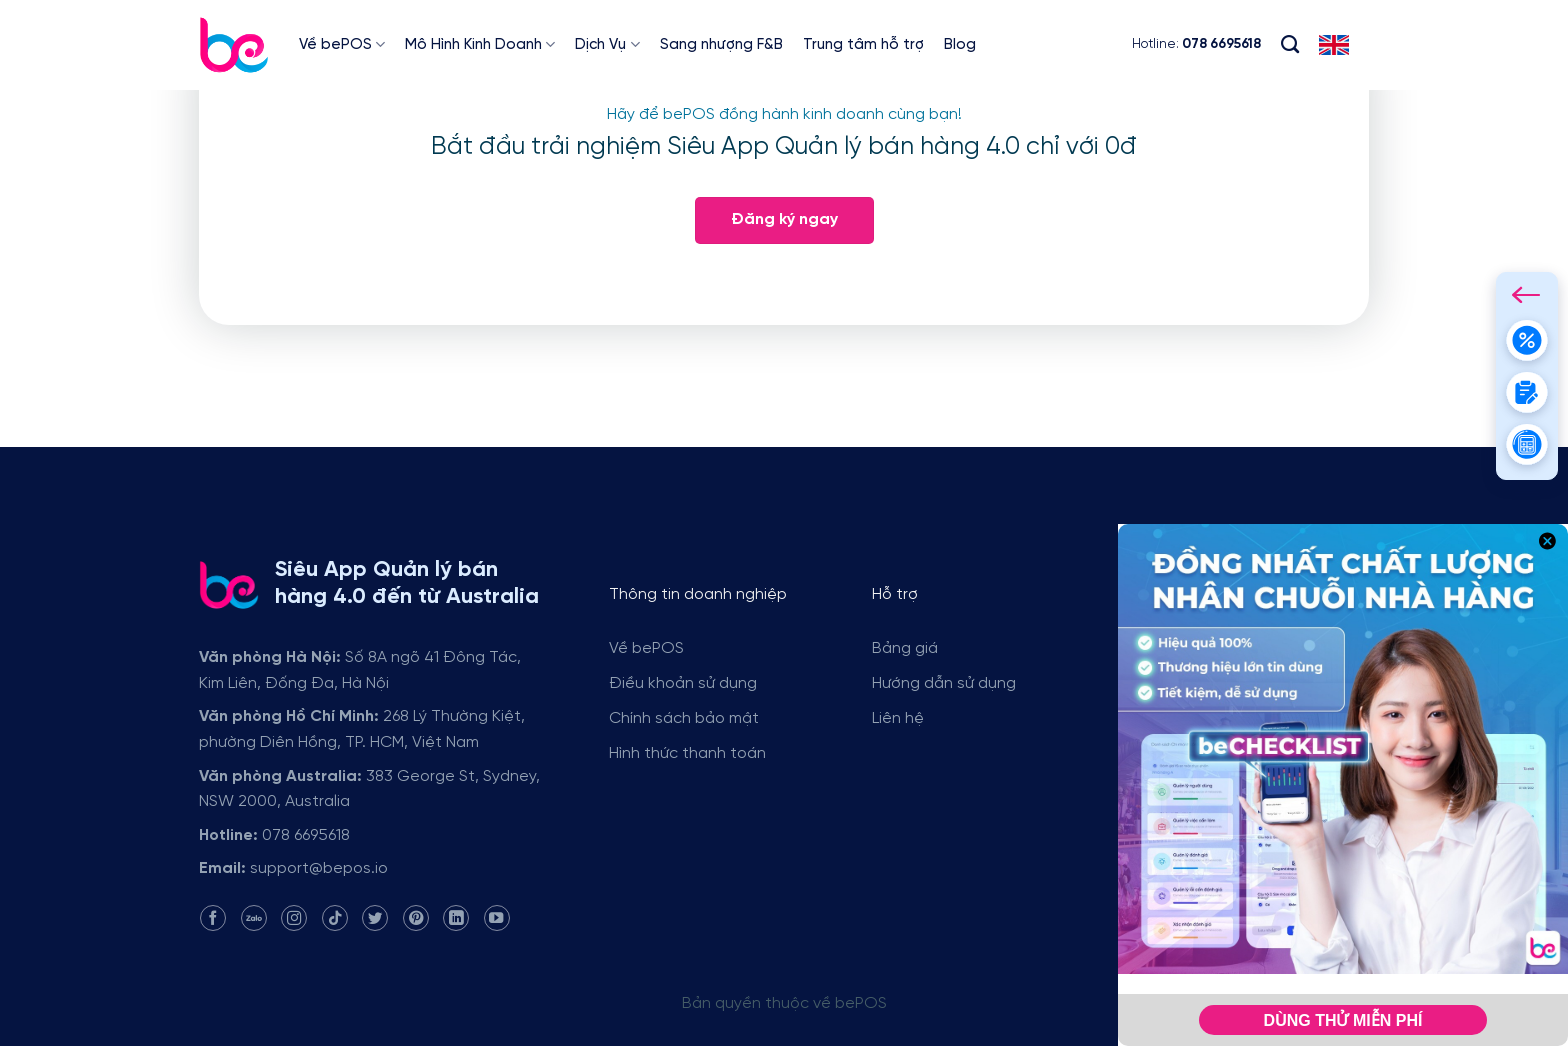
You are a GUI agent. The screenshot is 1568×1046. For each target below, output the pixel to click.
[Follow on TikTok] (335, 918)
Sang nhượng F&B (721, 45)
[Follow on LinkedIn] (456, 918)
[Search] (1290, 45)
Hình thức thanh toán (687, 753)
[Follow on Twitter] (375, 918)
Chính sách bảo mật (684, 718)
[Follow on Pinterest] (416, 918)
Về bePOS (342, 44)
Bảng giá (905, 648)
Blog (960, 45)
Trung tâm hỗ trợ (863, 45)
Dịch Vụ (607, 44)
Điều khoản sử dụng (683, 683)
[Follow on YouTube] (497, 918)
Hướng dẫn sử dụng (944, 683)
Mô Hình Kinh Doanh (480, 44)
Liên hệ (898, 718)
